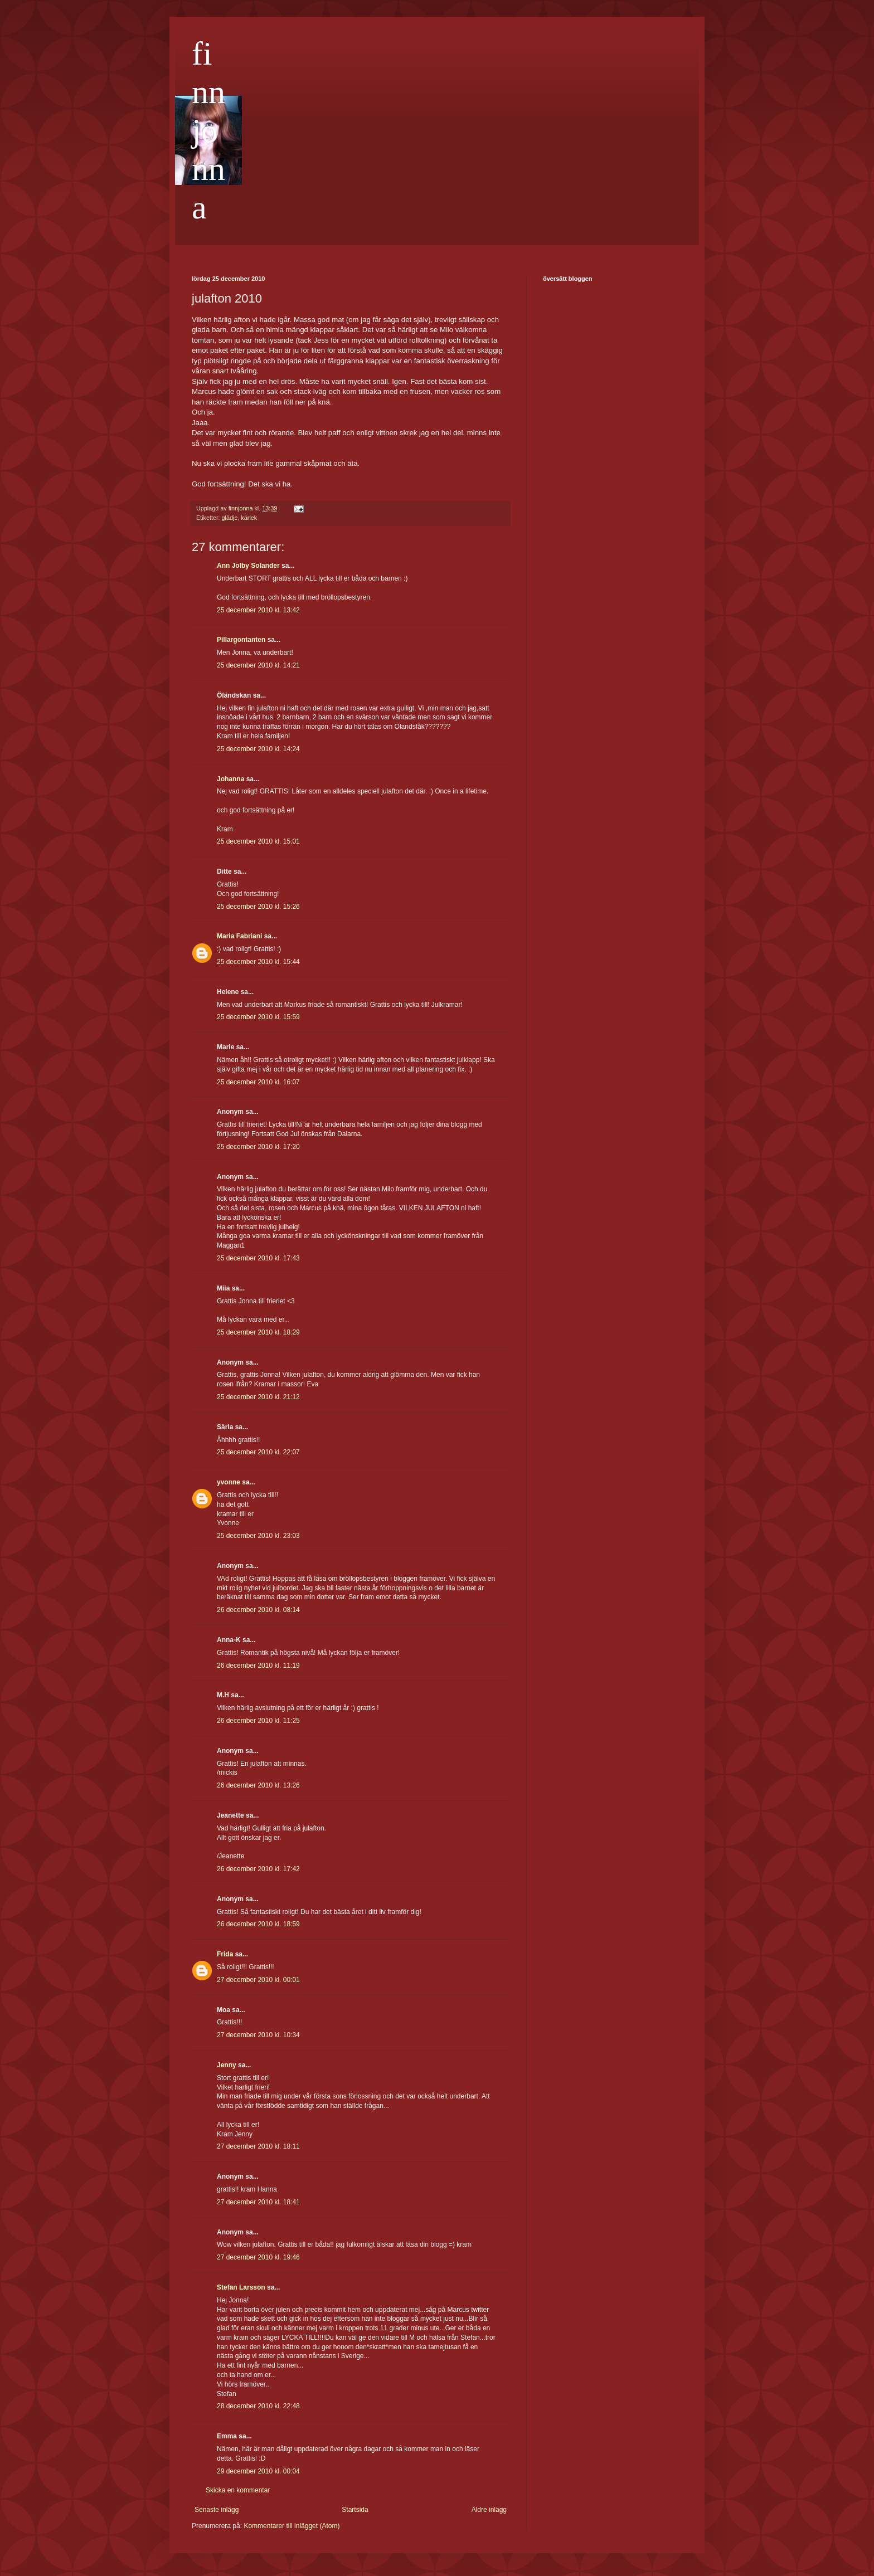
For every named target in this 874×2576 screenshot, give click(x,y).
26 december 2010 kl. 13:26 (258, 1785)
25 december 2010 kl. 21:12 (258, 1397)
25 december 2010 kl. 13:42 (258, 610)
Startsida (355, 2510)
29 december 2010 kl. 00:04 (258, 2471)
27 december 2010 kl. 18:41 (258, 2202)
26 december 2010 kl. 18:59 (258, 1924)
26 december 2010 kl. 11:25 (258, 1721)
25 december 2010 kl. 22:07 (258, 1452)
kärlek (249, 517)
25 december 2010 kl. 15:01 (258, 841)
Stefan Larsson (241, 2287)
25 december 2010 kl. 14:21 (258, 665)
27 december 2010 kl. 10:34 (258, 2035)
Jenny (226, 2065)
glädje (230, 517)
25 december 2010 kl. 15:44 (258, 962)
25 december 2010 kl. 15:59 (258, 1017)
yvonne (228, 1482)
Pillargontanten (241, 640)
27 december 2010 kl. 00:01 (258, 1980)
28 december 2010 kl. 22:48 (258, 2406)
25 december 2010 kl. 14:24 (258, 749)
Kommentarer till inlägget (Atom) (291, 2526)
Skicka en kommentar (238, 2490)
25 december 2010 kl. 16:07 (258, 1082)
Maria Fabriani (239, 936)
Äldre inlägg (489, 2510)
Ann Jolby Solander (248, 565)
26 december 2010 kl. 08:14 (258, 1610)
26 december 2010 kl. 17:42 (258, 1869)
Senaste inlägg (217, 2510)
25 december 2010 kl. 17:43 (258, 1258)
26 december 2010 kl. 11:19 (258, 1665)
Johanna (230, 779)
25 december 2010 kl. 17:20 (258, 1147)
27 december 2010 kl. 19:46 (258, 2257)
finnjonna (208, 130)
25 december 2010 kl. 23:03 (258, 1536)
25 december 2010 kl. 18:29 (258, 1332)
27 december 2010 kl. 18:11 (258, 2146)
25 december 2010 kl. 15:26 (258, 906)
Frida (225, 1954)
